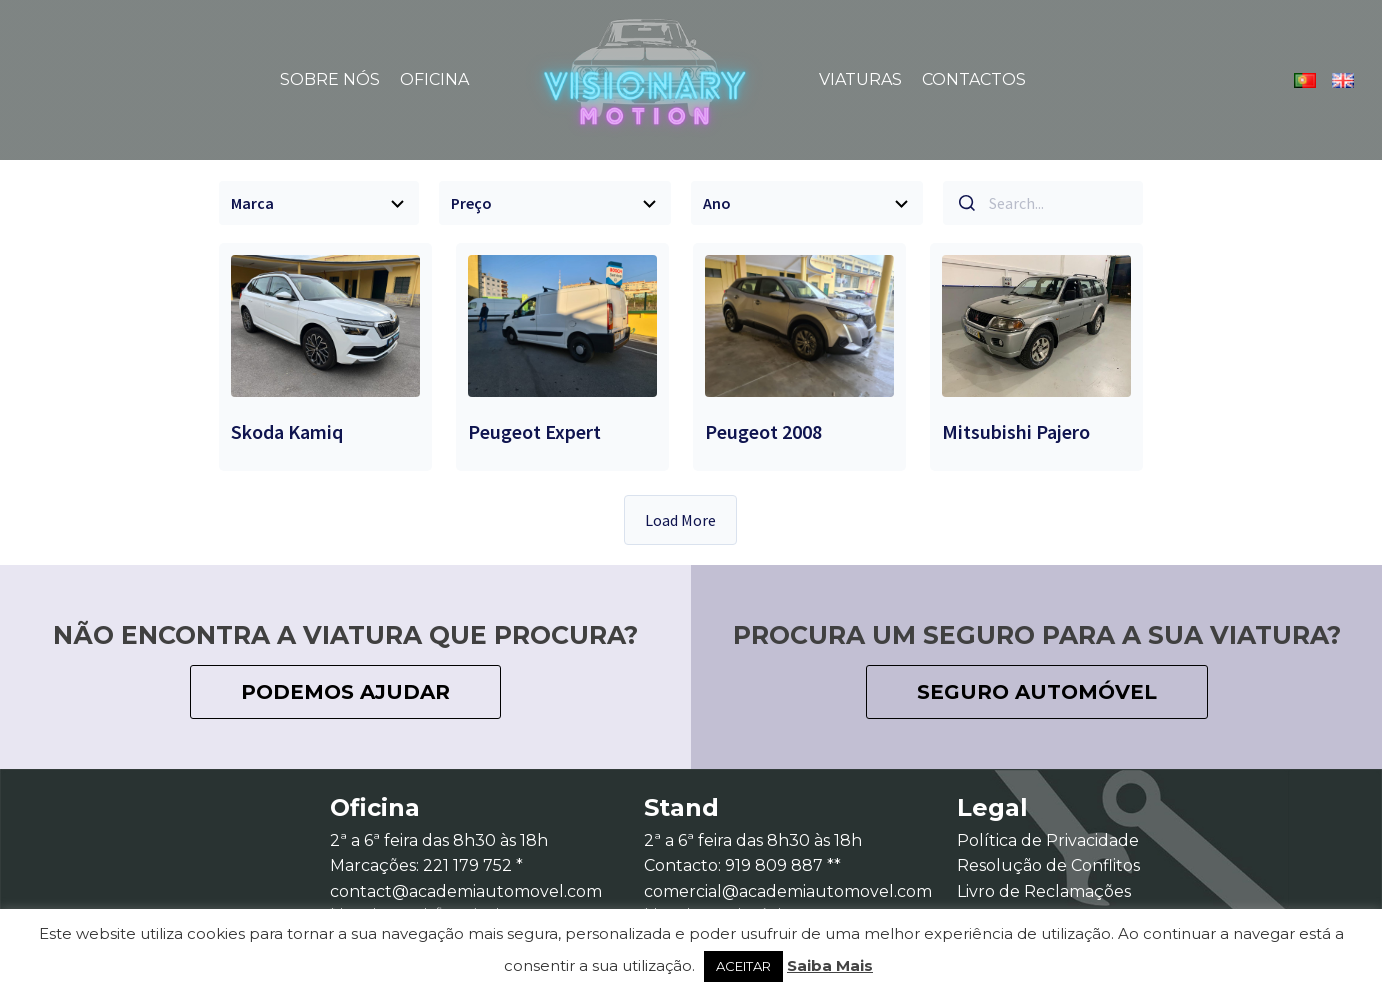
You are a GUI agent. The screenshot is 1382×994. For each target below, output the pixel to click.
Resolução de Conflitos (1048, 865)
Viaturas (860, 79)
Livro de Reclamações (1044, 891)
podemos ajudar (345, 692)
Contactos (974, 79)
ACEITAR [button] (743, 966)
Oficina (434, 79)
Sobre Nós (330, 79)
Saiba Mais (830, 965)
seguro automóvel (1037, 692)
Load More (680, 520)
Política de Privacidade (1048, 840)
